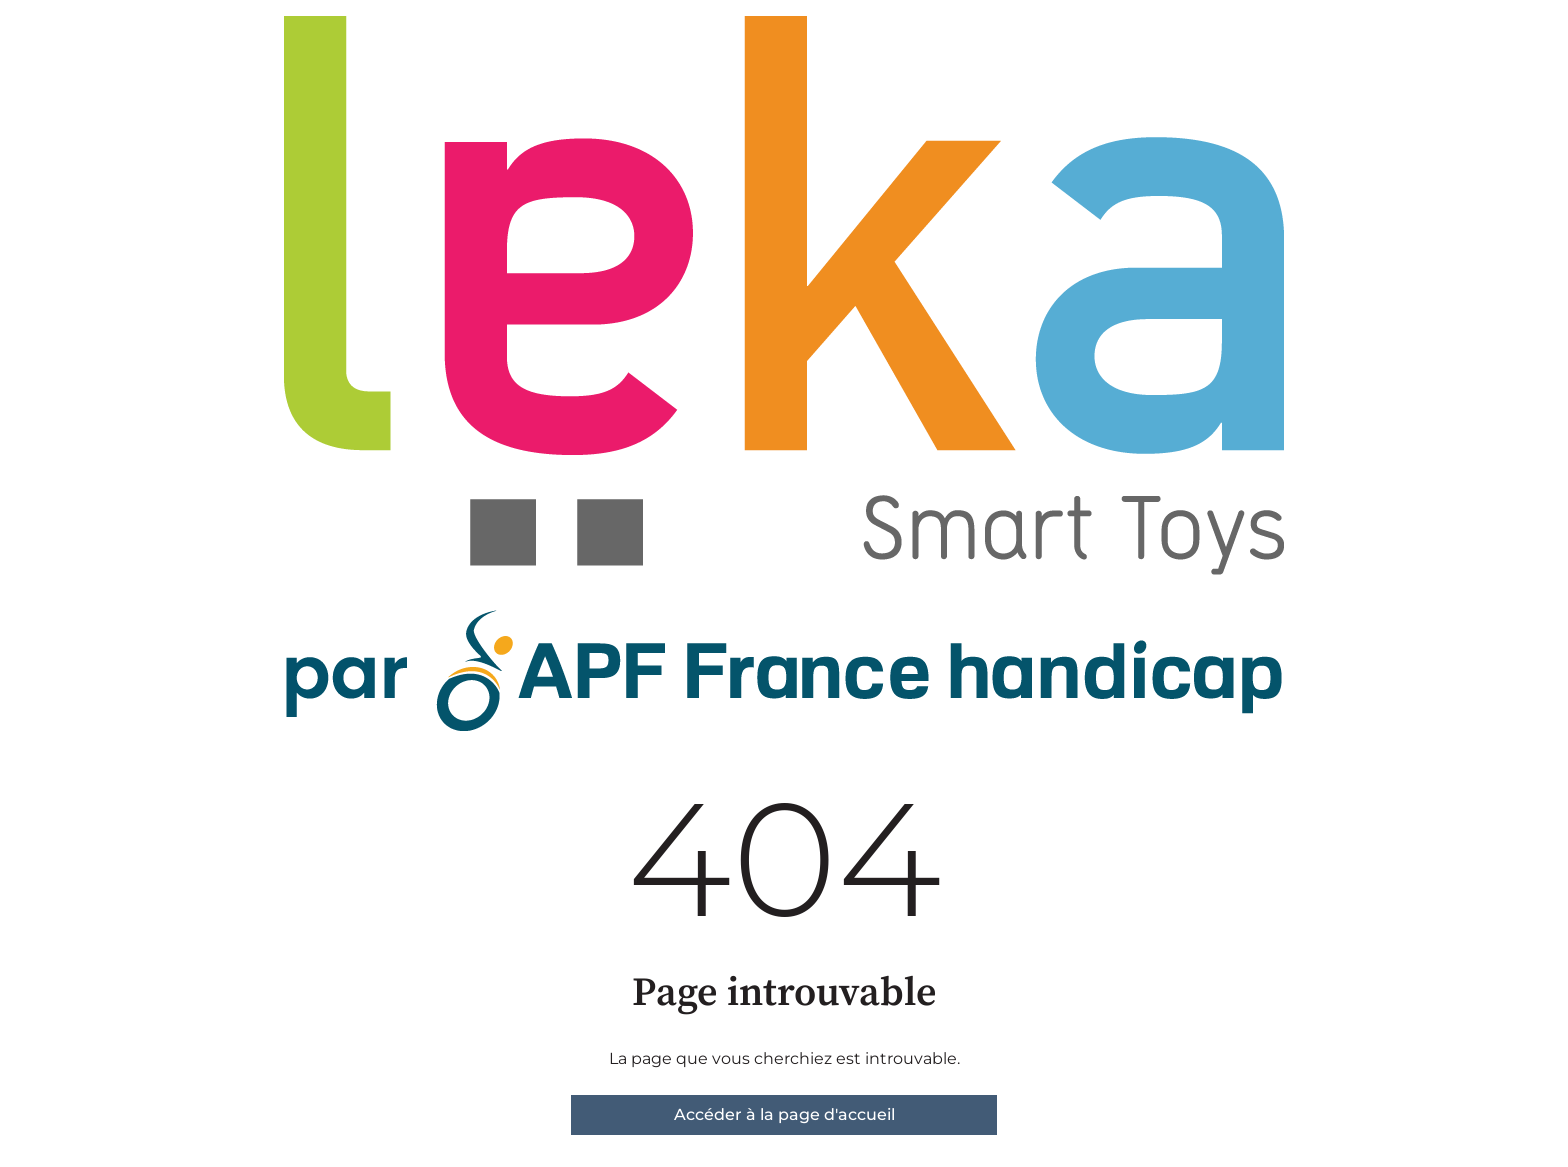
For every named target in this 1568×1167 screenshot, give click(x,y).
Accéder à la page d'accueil (784, 1114)
